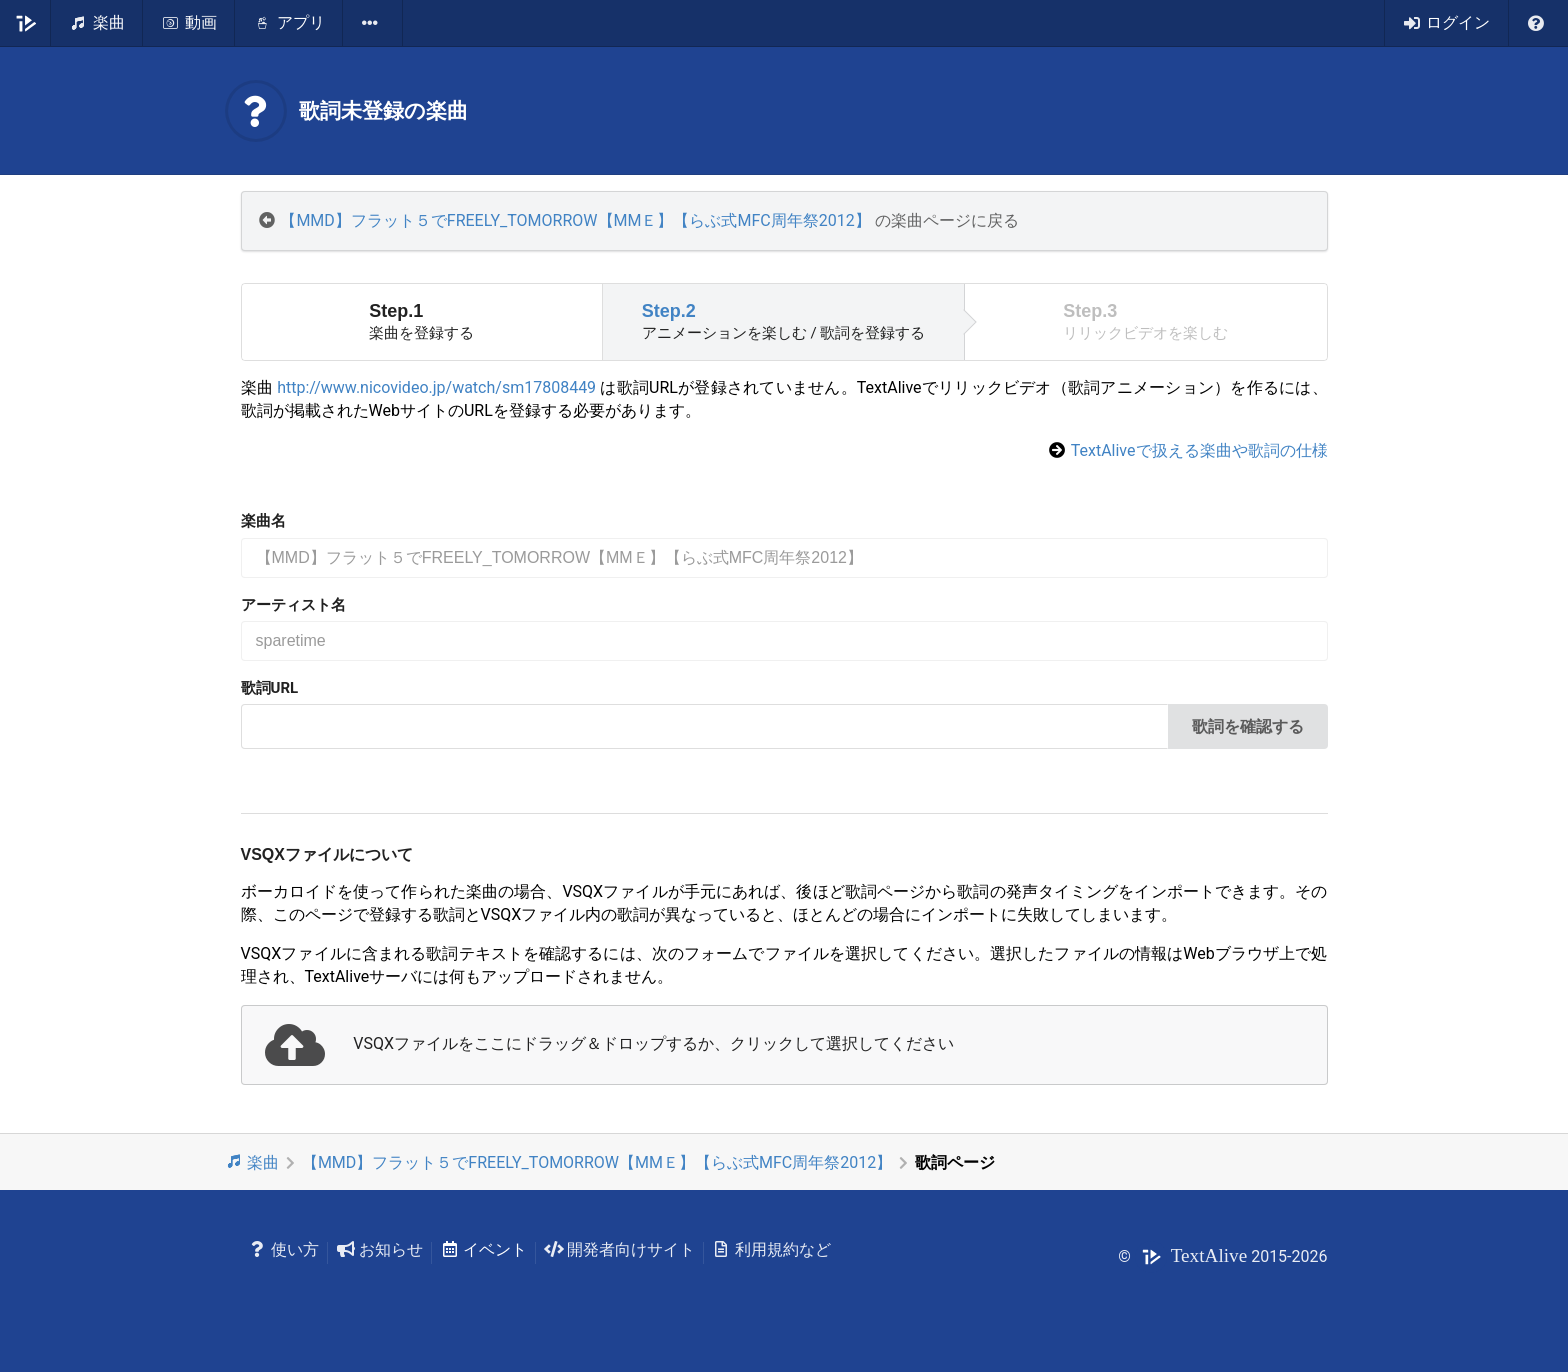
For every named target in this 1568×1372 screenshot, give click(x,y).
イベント (483, 1249)
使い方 (284, 1249)
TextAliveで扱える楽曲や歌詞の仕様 (1199, 450)
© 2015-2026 (1222, 1256)
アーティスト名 (293, 605)
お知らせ (379, 1249)
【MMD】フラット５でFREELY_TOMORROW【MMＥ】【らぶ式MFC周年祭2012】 (575, 220)
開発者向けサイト (619, 1249)
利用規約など (771, 1249)
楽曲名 (263, 521)
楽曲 (252, 1162)
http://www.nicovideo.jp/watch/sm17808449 (436, 387)
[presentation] (784, 1045)
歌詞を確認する (1248, 726)
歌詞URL (270, 688)
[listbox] (373, 23)
